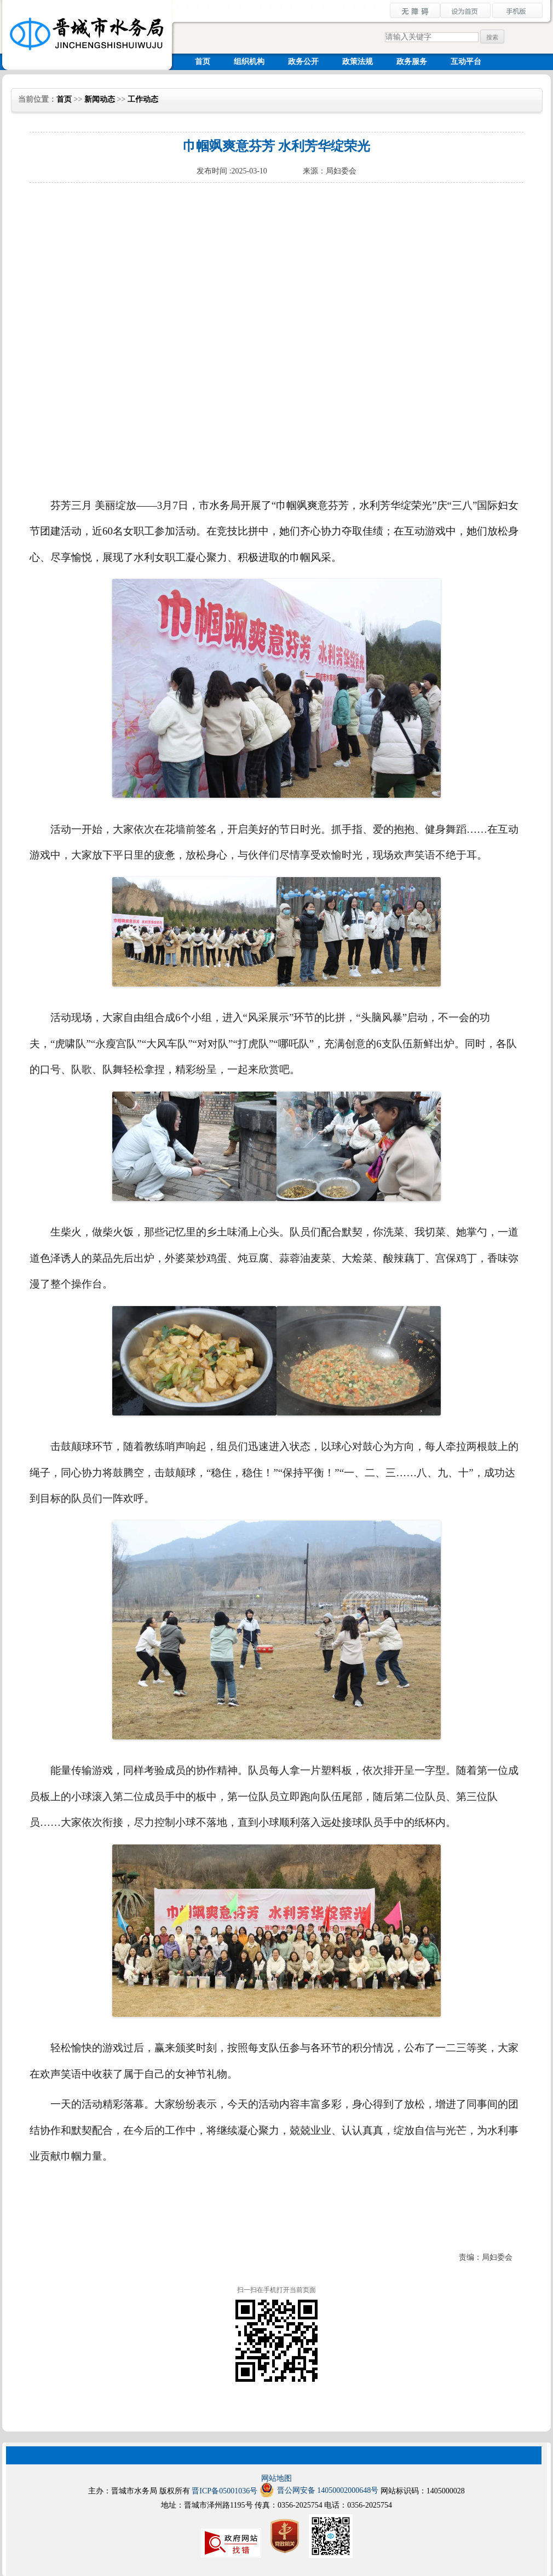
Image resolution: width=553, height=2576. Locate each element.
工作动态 (143, 99)
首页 (202, 61)
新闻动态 (99, 99)
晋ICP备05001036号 (224, 2491)
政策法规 (357, 61)
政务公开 (303, 61)
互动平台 (466, 61)
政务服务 (411, 61)
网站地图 (276, 2478)
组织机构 (249, 61)
